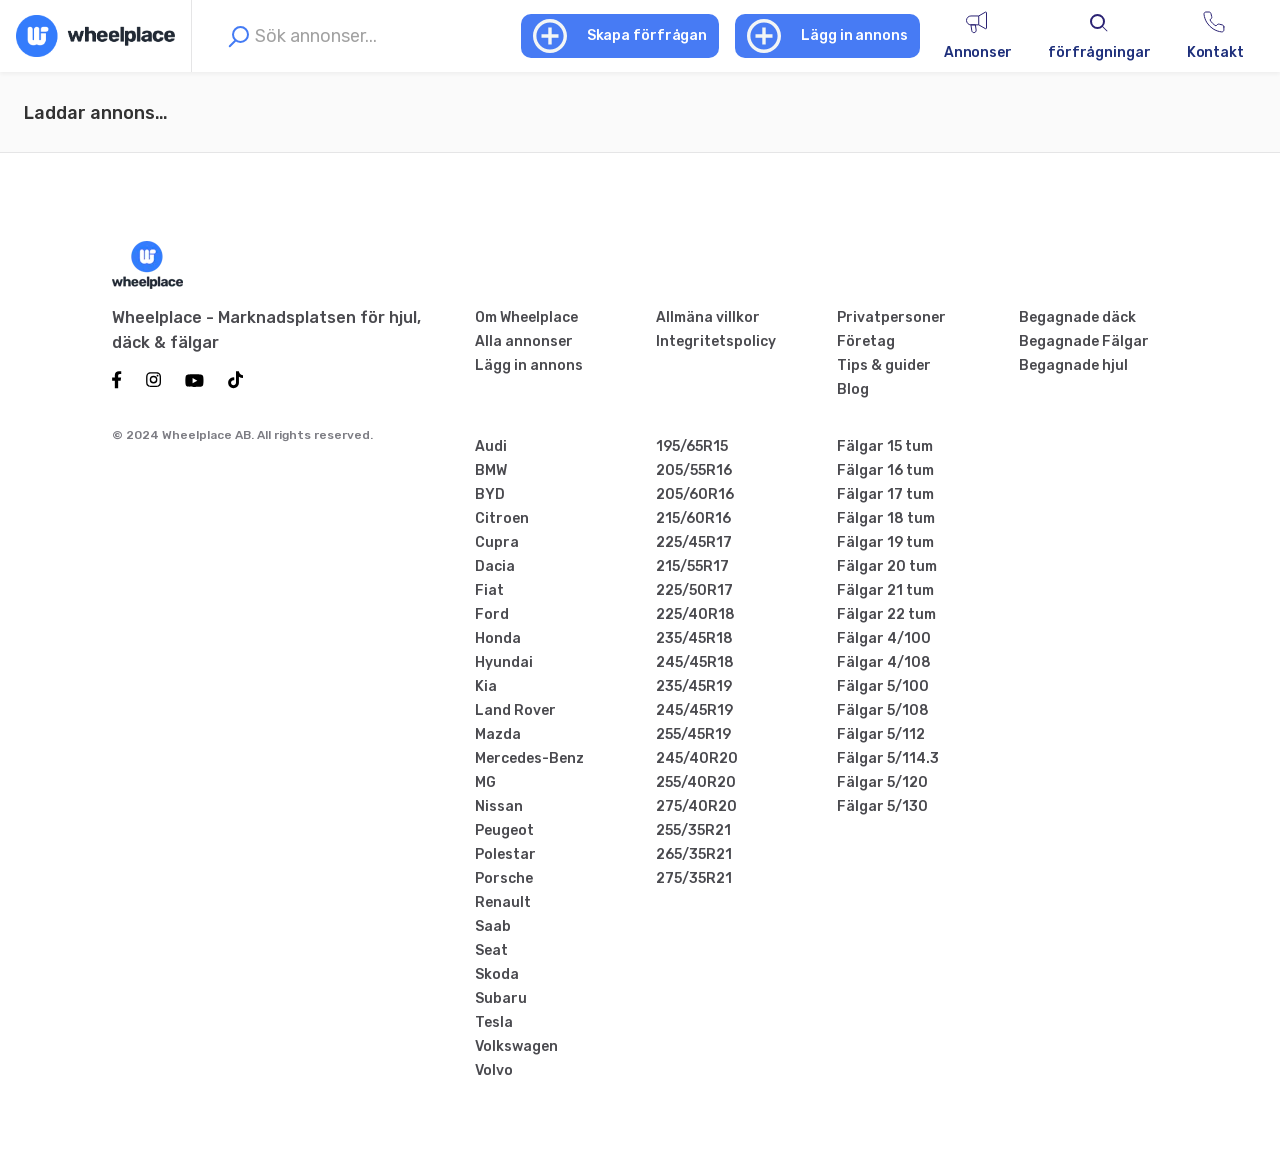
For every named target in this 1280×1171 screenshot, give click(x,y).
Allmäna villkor (708, 317)
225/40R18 (695, 614)
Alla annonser (524, 341)
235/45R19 (694, 686)
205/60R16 (695, 494)
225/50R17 (694, 590)
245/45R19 (694, 710)
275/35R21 (694, 878)
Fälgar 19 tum (885, 542)
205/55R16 (694, 470)
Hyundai (504, 662)
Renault (503, 902)
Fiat (489, 590)
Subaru (501, 998)
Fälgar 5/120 (882, 782)
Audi (491, 446)
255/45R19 (693, 734)
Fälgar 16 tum (885, 470)
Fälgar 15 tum (885, 446)
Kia (486, 686)
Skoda (497, 974)
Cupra (497, 542)
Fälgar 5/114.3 (888, 758)
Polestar (505, 854)
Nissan (499, 806)
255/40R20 (696, 782)
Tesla (494, 1022)
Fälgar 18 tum (886, 518)
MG (485, 782)
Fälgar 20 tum (887, 566)
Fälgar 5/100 (883, 686)
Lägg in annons (529, 365)
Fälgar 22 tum (886, 614)
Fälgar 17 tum (885, 494)
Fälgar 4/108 (884, 662)
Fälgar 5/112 (881, 734)
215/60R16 (693, 518)
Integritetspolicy (716, 341)
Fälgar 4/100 (884, 638)
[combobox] (367, 36)
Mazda (498, 734)
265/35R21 (694, 854)
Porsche (504, 878)
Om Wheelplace (526, 317)
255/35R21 (693, 830)
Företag (866, 341)
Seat (491, 950)
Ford (492, 614)
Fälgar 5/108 (883, 710)
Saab (493, 926)
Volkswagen (516, 1046)
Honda (498, 638)
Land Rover (515, 710)
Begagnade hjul (1073, 365)
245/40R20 (697, 758)
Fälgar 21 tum (885, 590)
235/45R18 (694, 638)
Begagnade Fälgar (1084, 341)
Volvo (494, 1070)
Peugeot (504, 830)
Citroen (502, 518)
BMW (491, 470)
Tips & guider (884, 365)
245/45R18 (695, 662)
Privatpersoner (891, 317)
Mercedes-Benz (529, 758)
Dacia (495, 566)
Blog (853, 389)
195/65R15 (692, 446)
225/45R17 (694, 542)
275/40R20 (696, 806)
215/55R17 (692, 566)
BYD (490, 494)
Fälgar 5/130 (882, 806)
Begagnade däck (1077, 317)
